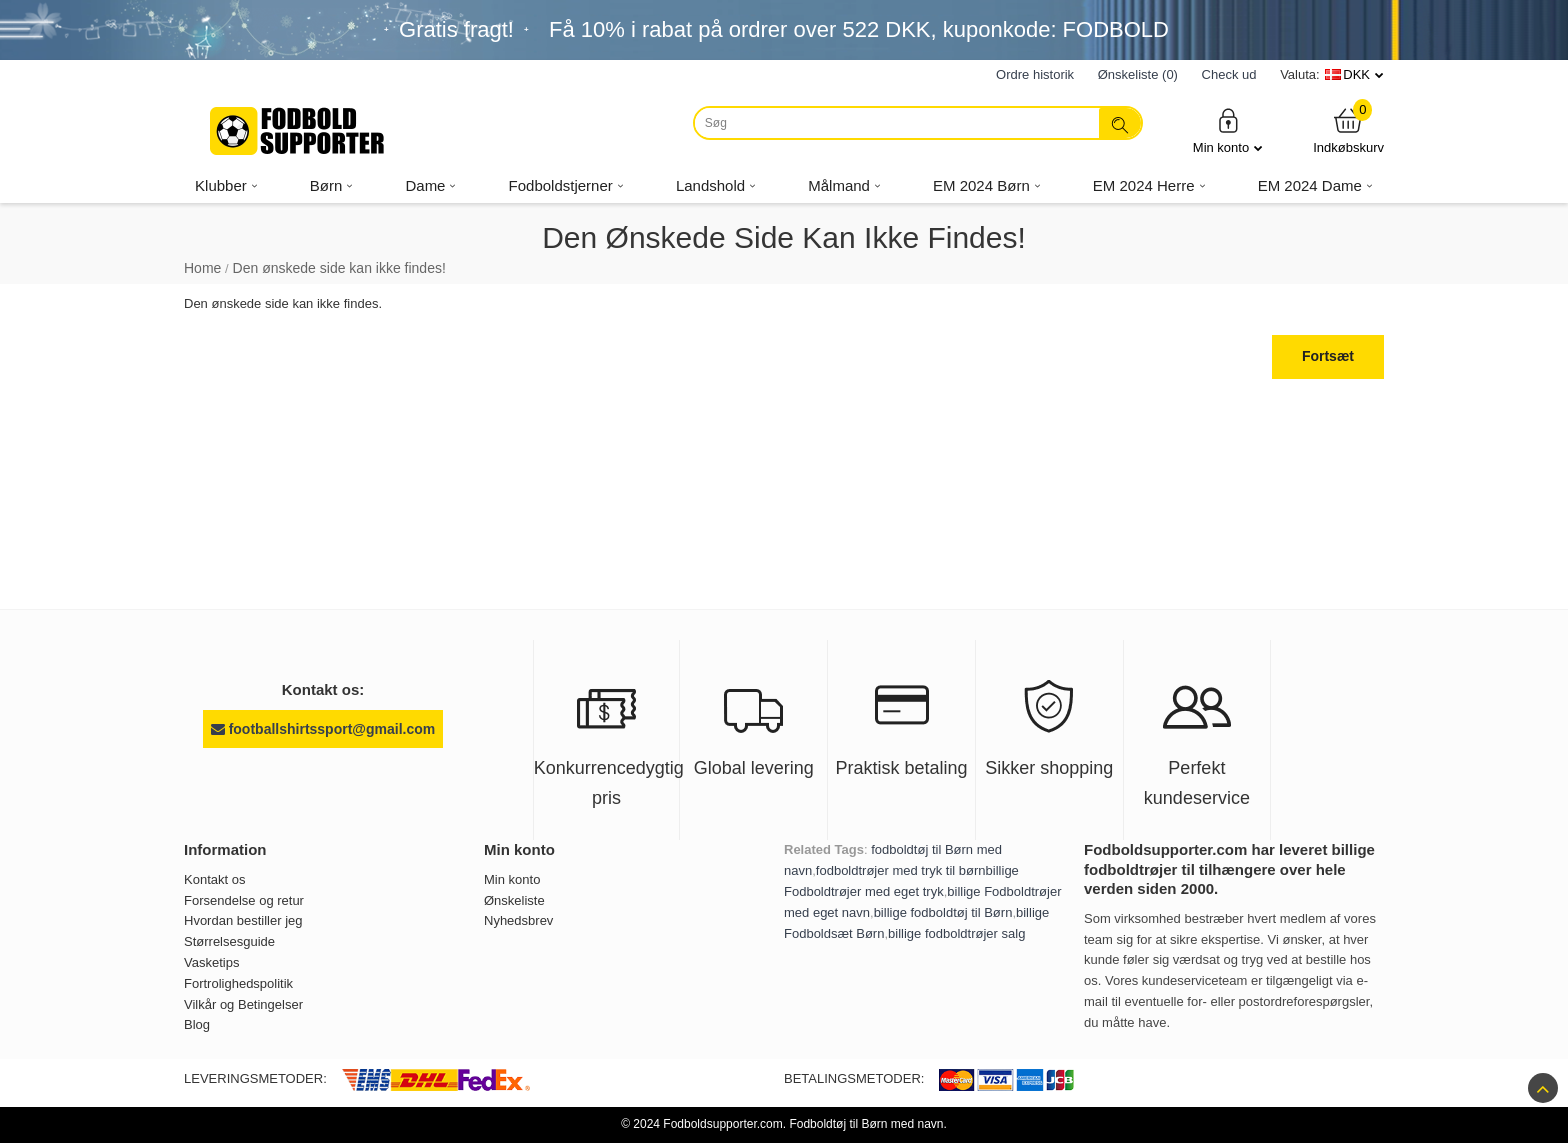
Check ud (1229, 74)
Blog (197, 1024)
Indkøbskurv (1348, 130)
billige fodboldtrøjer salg (956, 933)
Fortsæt (1328, 356)
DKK (1356, 74)
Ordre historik (1035, 74)
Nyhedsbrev (518, 920)
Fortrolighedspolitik (238, 983)
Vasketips (211, 962)
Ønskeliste (514, 900)
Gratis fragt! (456, 29)
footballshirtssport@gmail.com (323, 729)
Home (202, 268)
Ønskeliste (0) (1138, 74)
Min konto (1228, 130)
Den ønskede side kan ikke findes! (339, 268)
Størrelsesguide (229, 941)
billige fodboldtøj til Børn (943, 912)
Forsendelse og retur (244, 900)
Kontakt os (214, 879)
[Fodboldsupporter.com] (299, 131)
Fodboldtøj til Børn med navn (866, 1124)
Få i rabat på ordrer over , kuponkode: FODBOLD (859, 29)
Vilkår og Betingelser (243, 1004)
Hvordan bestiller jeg (243, 920)
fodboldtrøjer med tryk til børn (901, 870)
